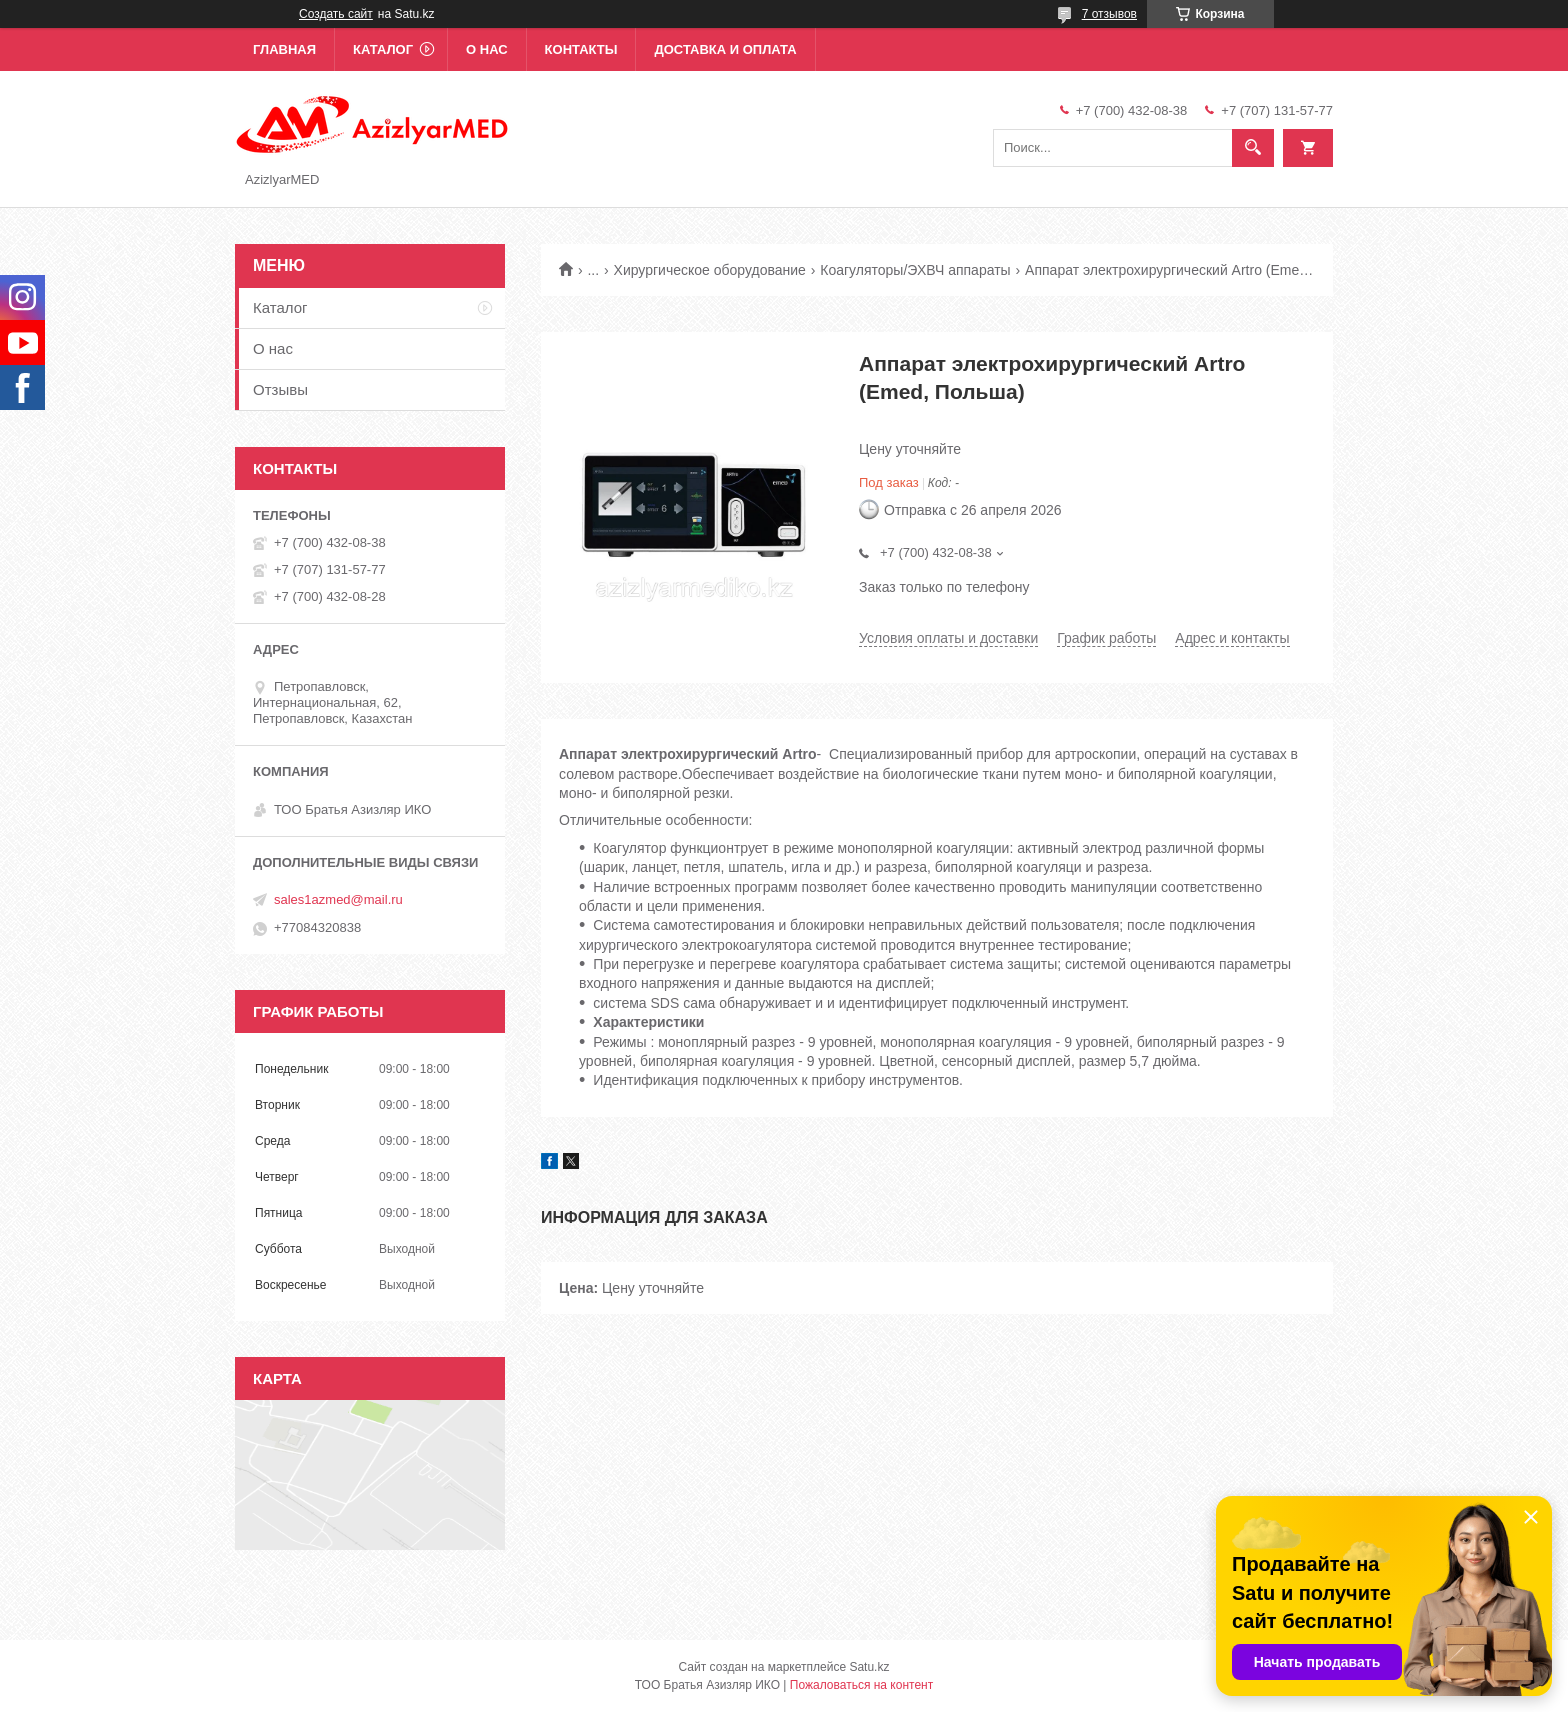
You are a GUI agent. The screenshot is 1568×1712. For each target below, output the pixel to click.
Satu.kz (869, 1667)
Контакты (581, 49)
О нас (487, 49)
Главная (284, 49)
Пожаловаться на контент (861, 1685)
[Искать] (1253, 148)
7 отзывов (1109, 14)
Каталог (383, 49)
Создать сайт (336, 14)
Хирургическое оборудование (710, 270)
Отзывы (280, 389)
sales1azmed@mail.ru (338, 899)
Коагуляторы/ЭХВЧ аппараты (915, 270)
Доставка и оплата (725, 49)
